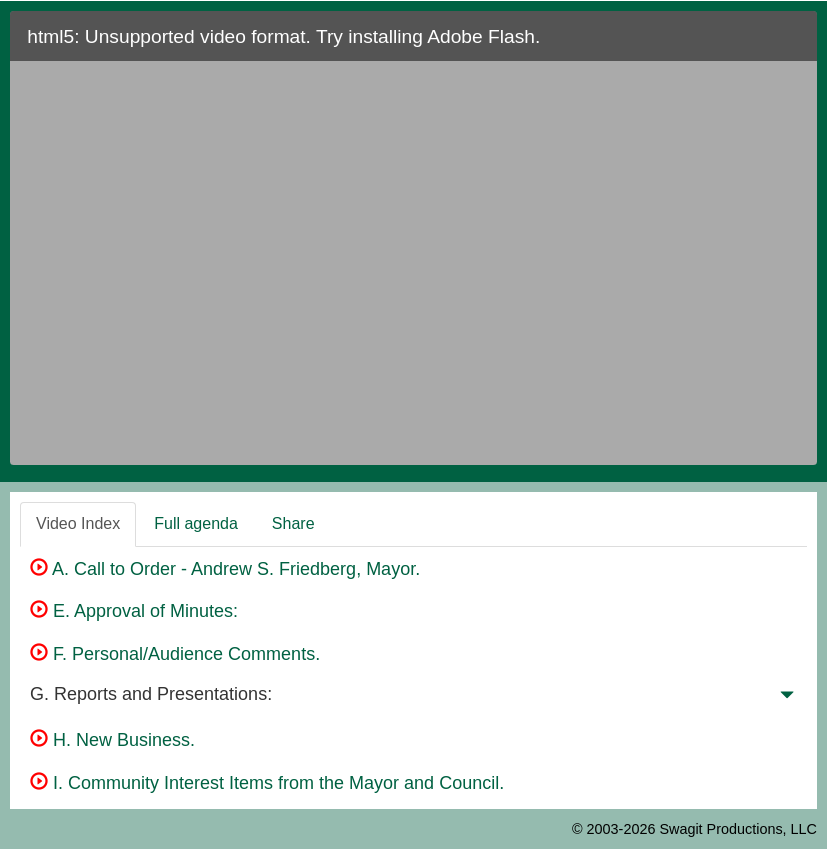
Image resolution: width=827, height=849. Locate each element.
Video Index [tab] (78, 523)
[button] (787, 699)
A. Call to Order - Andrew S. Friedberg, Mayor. (225, 569)
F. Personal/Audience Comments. (175, 654)
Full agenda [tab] (196, 523)
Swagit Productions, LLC (738, 829)
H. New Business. (112, 740)
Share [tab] (293, 523)
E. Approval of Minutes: (134, 611)
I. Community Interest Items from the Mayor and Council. (267, 783)
